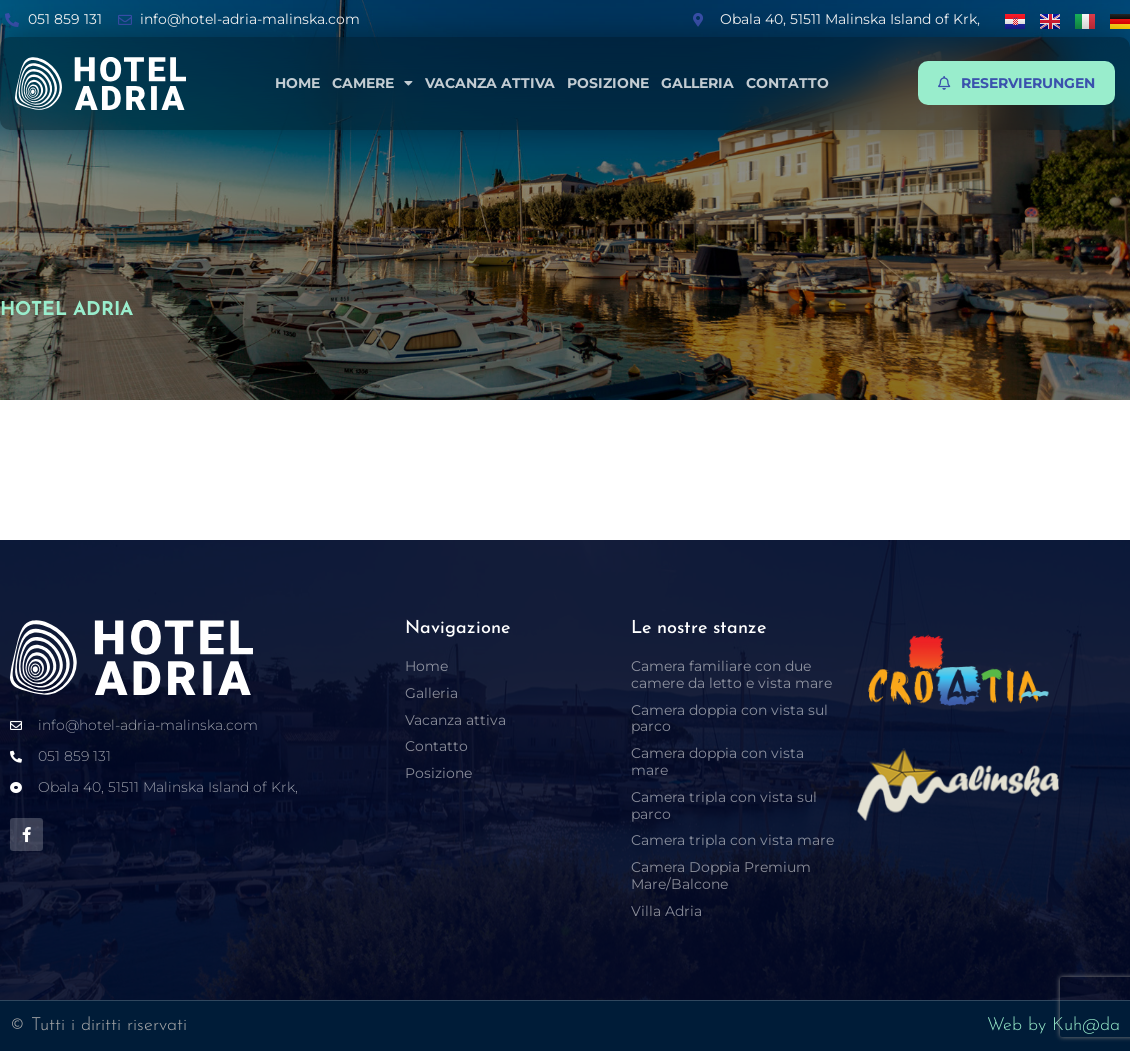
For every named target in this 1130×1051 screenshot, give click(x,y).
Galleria (697, 83)
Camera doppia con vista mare (717, 761)
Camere (372, 83)
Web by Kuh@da (1053, 1025)
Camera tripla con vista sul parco (724, 805)
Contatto (787, 83)
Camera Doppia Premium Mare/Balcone (721, 875)
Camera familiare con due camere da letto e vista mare (731, 674)
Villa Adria (666, 911)
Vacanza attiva (490, 83)
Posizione (608, 83)
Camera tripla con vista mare (732, 840)
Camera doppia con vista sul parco (729, 718)
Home (297, 83)
